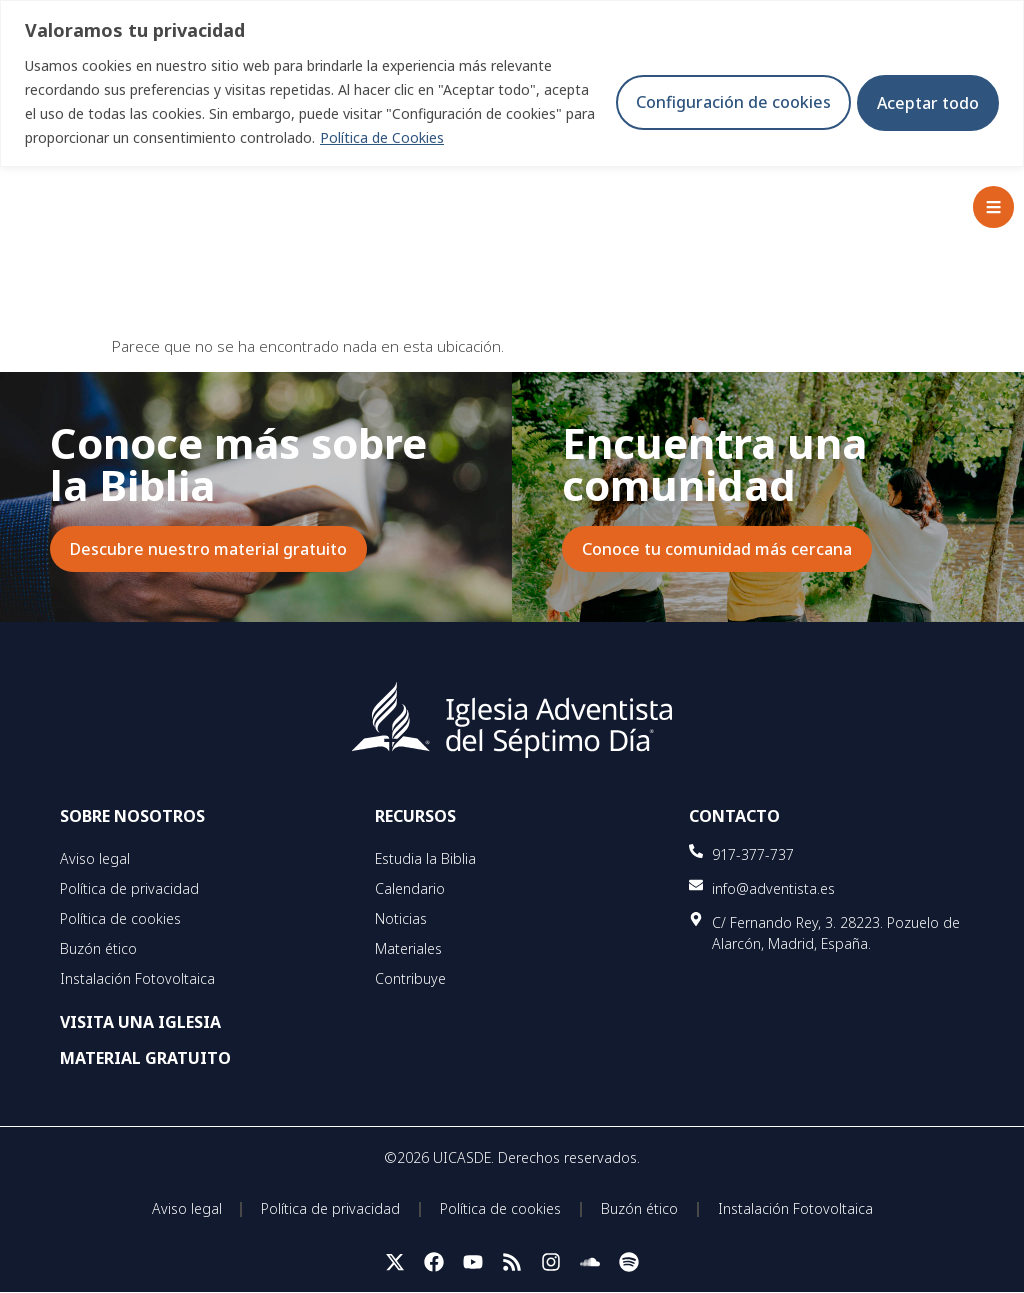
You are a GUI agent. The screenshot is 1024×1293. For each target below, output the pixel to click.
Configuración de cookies (725, 102)
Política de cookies (120, 918)
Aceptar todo (926, 102)
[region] (512, 83)
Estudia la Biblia (425, 858)
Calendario (410, 888)
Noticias (401, 918)
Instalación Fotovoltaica (137, 978)
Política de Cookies (415, 137)
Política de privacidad (129, 888)
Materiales (408, 948)
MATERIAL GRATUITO (145, 1058)
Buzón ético (98, 948)
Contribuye (410, 978)
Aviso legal (95, 858)
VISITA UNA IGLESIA (140, 1022)
